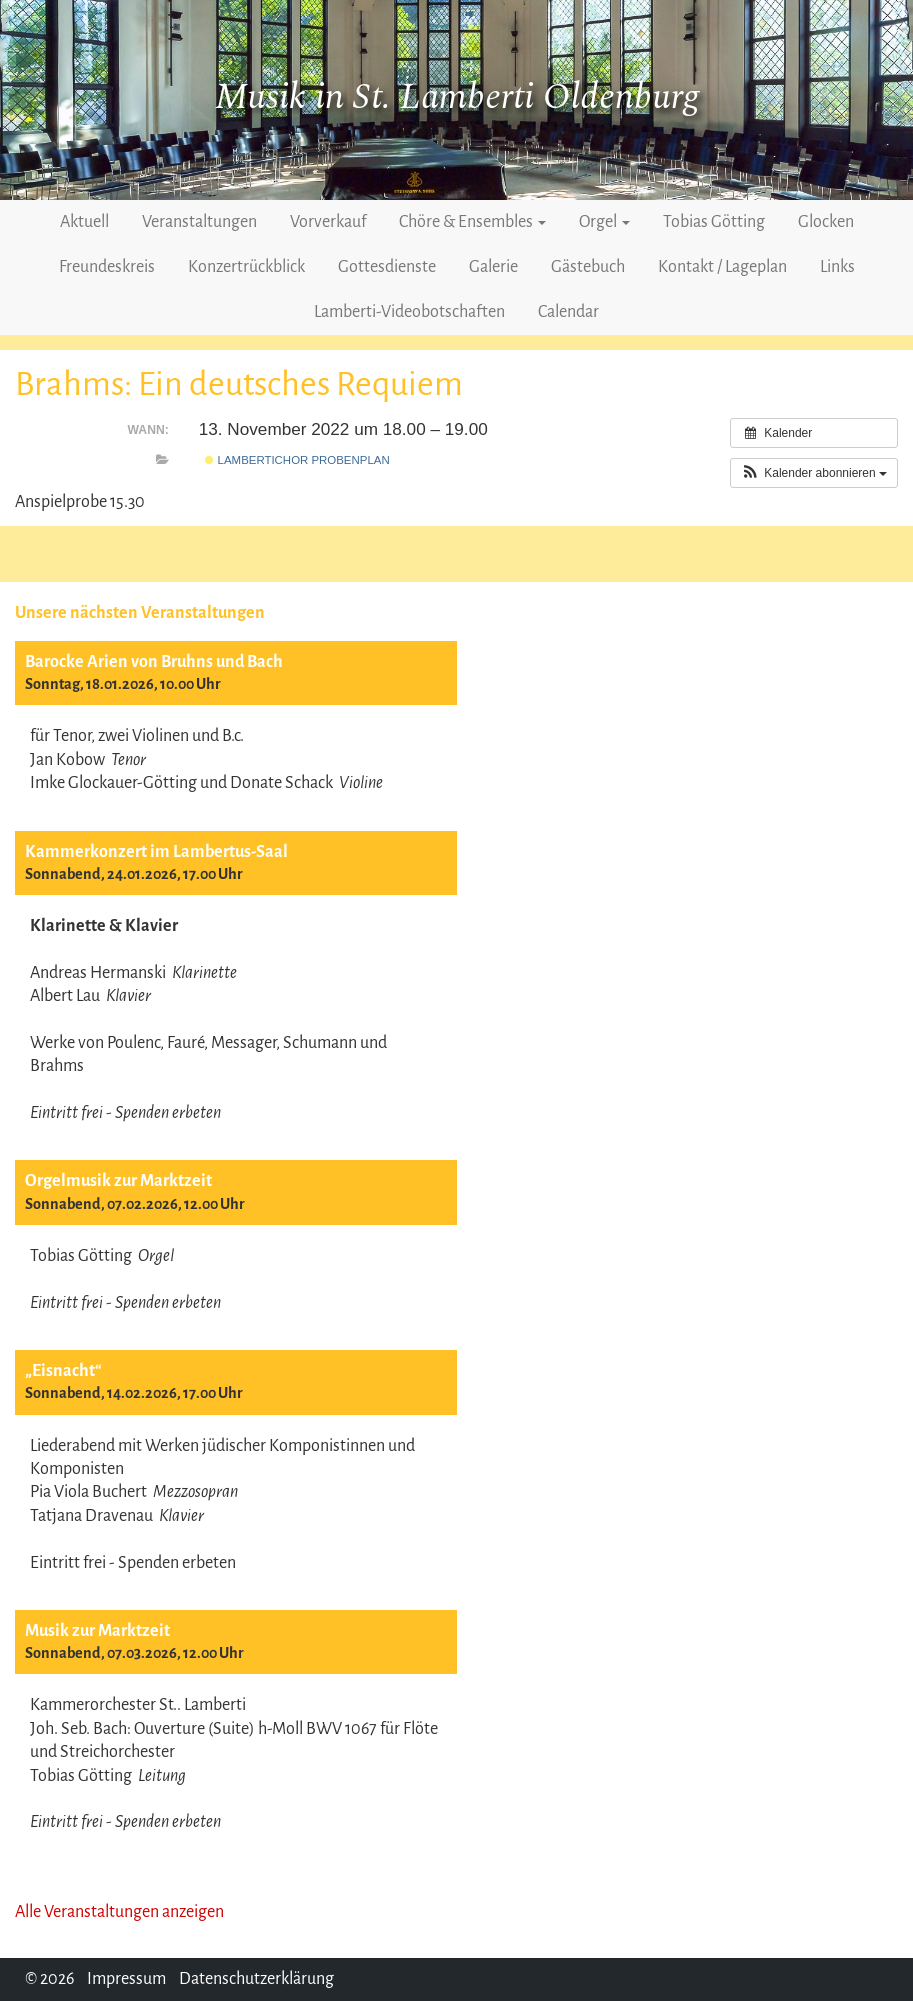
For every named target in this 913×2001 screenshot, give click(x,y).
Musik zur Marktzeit (97, 1631)
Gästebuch (588, 267)
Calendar (568, 312)
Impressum (126, 1979)
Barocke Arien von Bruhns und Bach (154, 662)
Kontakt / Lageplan (722, 267)
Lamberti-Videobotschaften (409, 312)
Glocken (826, 222)
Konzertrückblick (246, 267)
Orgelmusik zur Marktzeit (118, 1181)
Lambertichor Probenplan (297, 460)
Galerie (493, 267)
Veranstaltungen (199, 222)
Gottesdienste (387, 267)
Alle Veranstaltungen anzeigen (119, 1912)
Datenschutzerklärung (256, 1979)
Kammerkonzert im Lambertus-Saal (156, 852)
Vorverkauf (328, 222)
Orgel (604, 222)
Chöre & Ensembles (472, 222)
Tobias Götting (714, 222)
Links (837, 267)
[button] (814, 473)
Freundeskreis (107, 267)
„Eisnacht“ (63, 1371)
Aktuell (84, 222)
